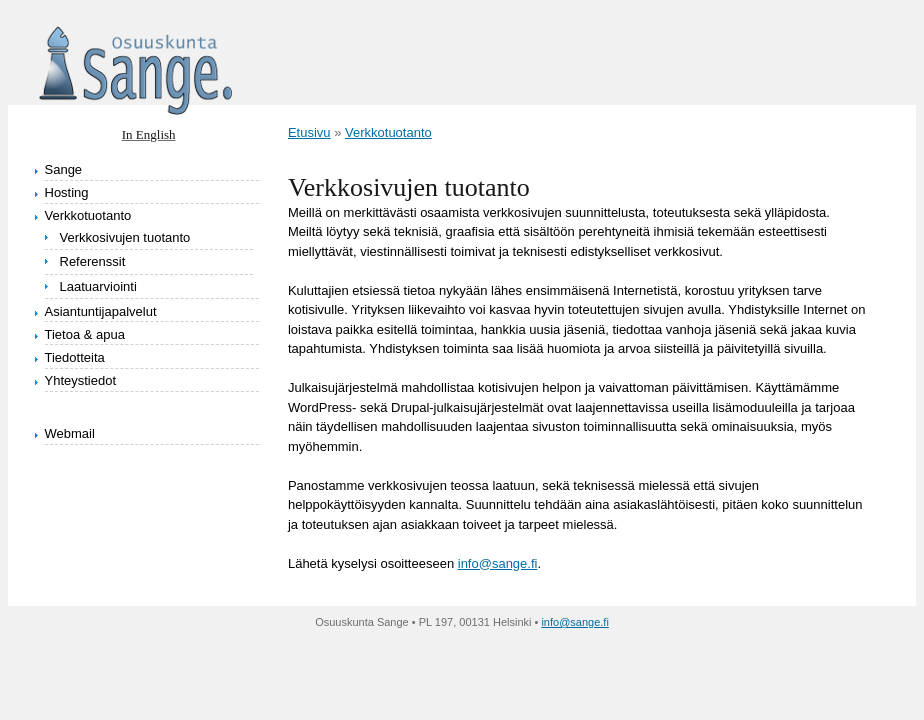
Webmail (70, 433)
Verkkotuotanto (88, 215)
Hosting (67, 192)
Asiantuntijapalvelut (101, 311)
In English (149, 134)
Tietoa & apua (85, 334)
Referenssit (93, 261)
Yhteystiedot (81, 380)
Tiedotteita (75, 357)
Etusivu (309, 132)
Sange (64, 169)
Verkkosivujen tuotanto (125, 237)
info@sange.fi (498, 563)
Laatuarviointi (98, 286)
